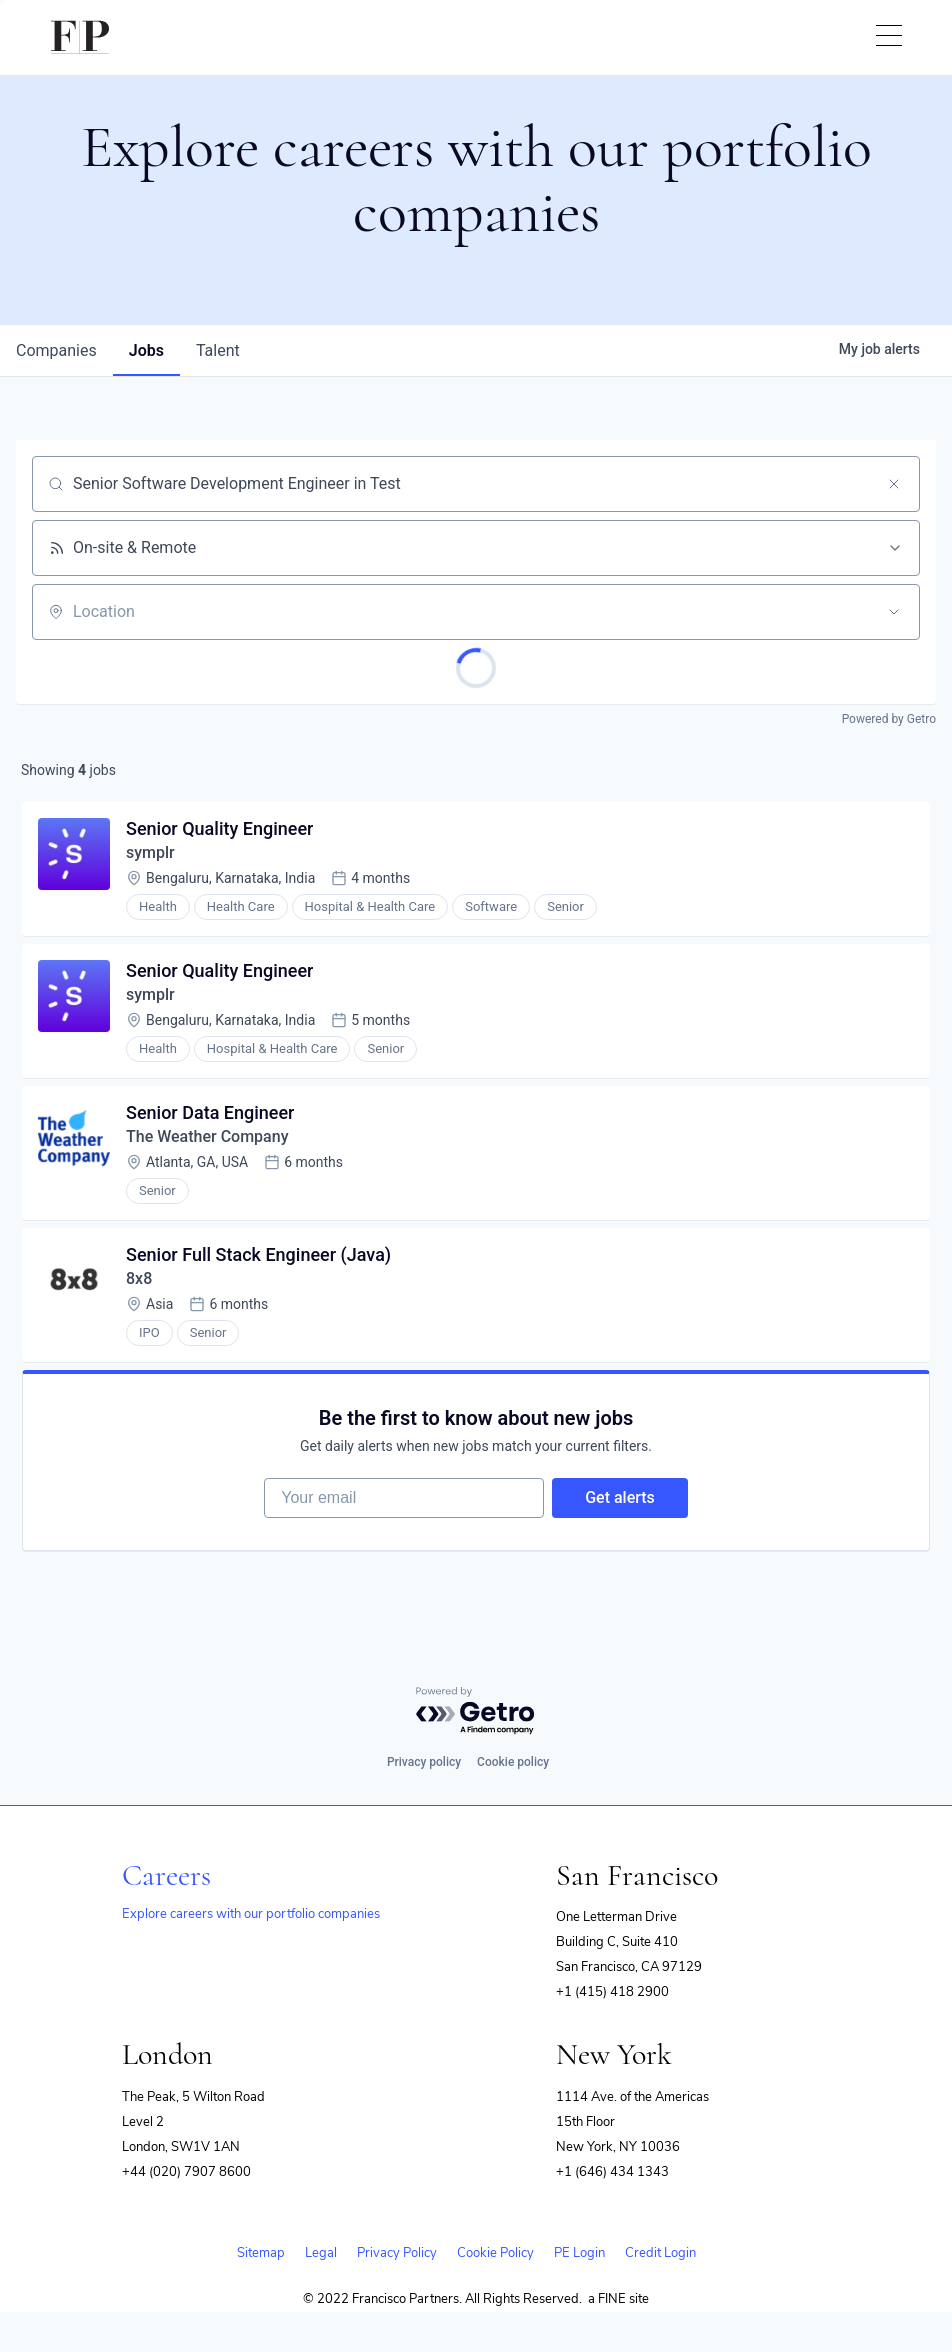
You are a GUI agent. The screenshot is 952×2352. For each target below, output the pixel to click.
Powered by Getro (889, 719)
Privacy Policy (397, 2253)
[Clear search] (894, 484)
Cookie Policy (495, 2253)
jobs (146, 350)
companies (56, 350)
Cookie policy (513, 1762)
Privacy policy (424, 1762)
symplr (150, 852)
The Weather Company (207, 1136)
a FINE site (618, 2299)
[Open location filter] (894, 612)
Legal (321, 2253)
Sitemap (261, 2253)
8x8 (139, 1278)
